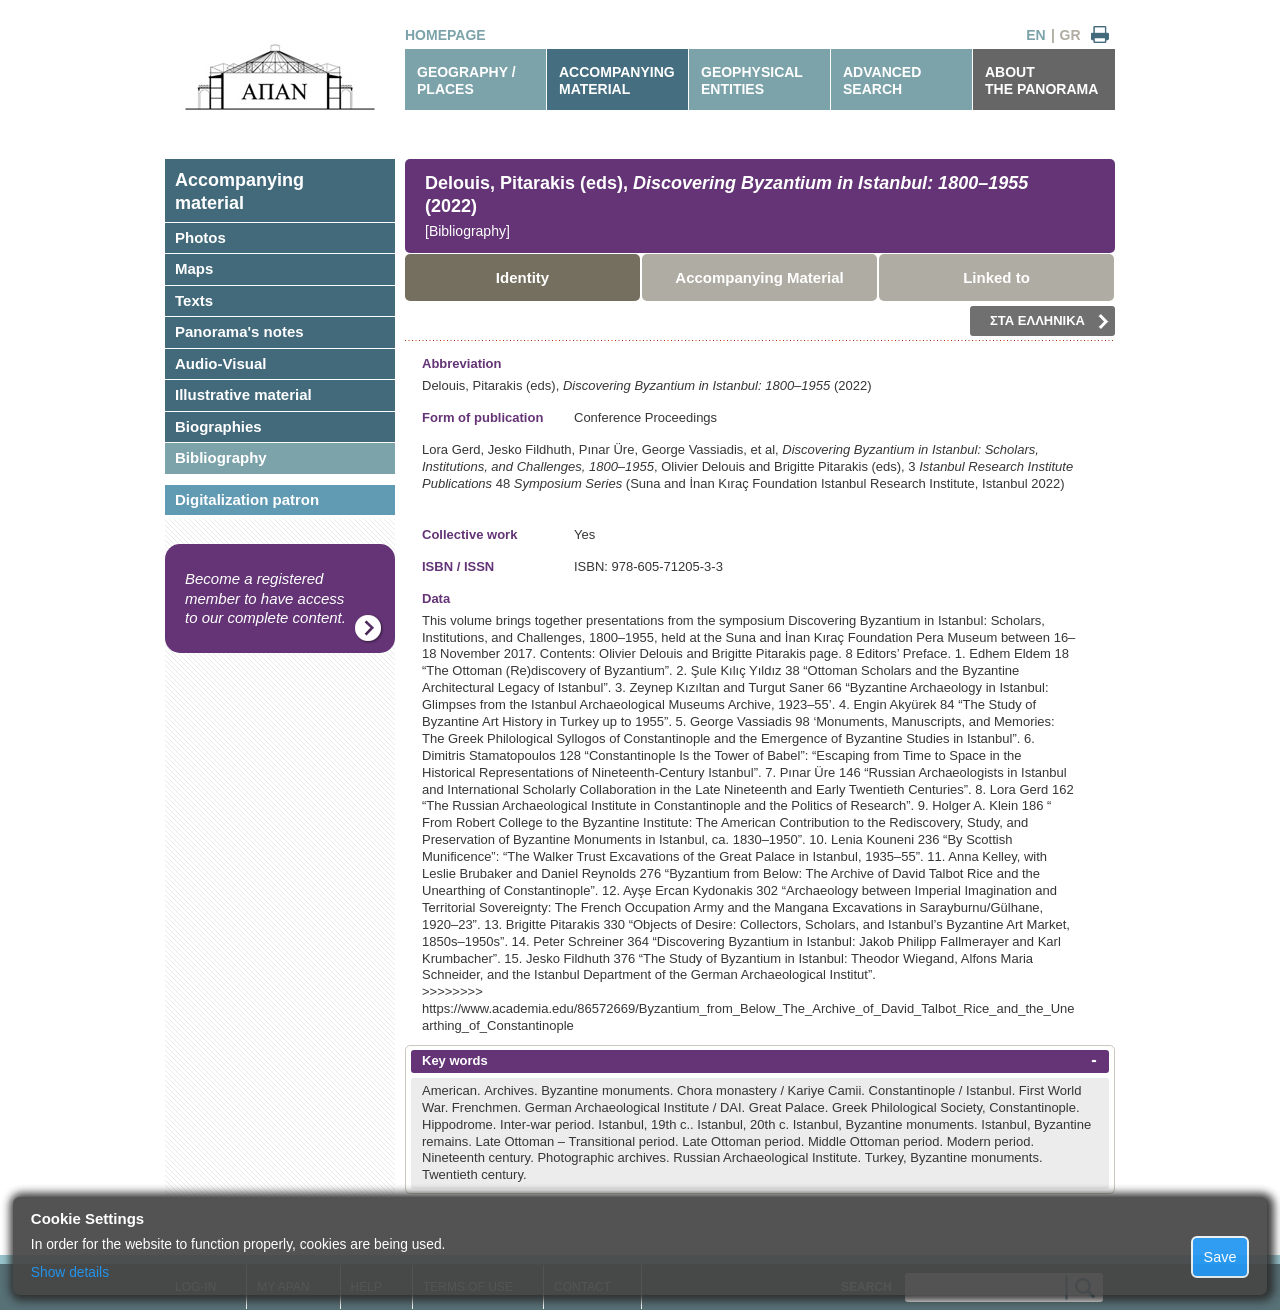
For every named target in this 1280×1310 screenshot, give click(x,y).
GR (1070, 35)
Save (1220, 1257)
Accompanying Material (759, 277)
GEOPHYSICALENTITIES (752, 80)
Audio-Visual (220, 363)
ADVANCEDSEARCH (882, 80)
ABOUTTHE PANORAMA (1041, 80)
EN (1035, 35)
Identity (522, 277)
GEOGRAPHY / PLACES (466, 80)
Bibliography (221, 457)
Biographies (218, 426)
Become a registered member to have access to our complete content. (265, 598)
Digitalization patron (247, 499)
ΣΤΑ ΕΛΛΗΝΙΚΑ (1049, 321)
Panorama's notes (239, 331)
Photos (200, 237)
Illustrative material (243, 394)
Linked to (996, 277)
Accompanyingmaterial (239, 191)
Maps (194, 268)
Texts (194, 300)
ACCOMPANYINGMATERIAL (617, 80)
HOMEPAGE (445, 35)
